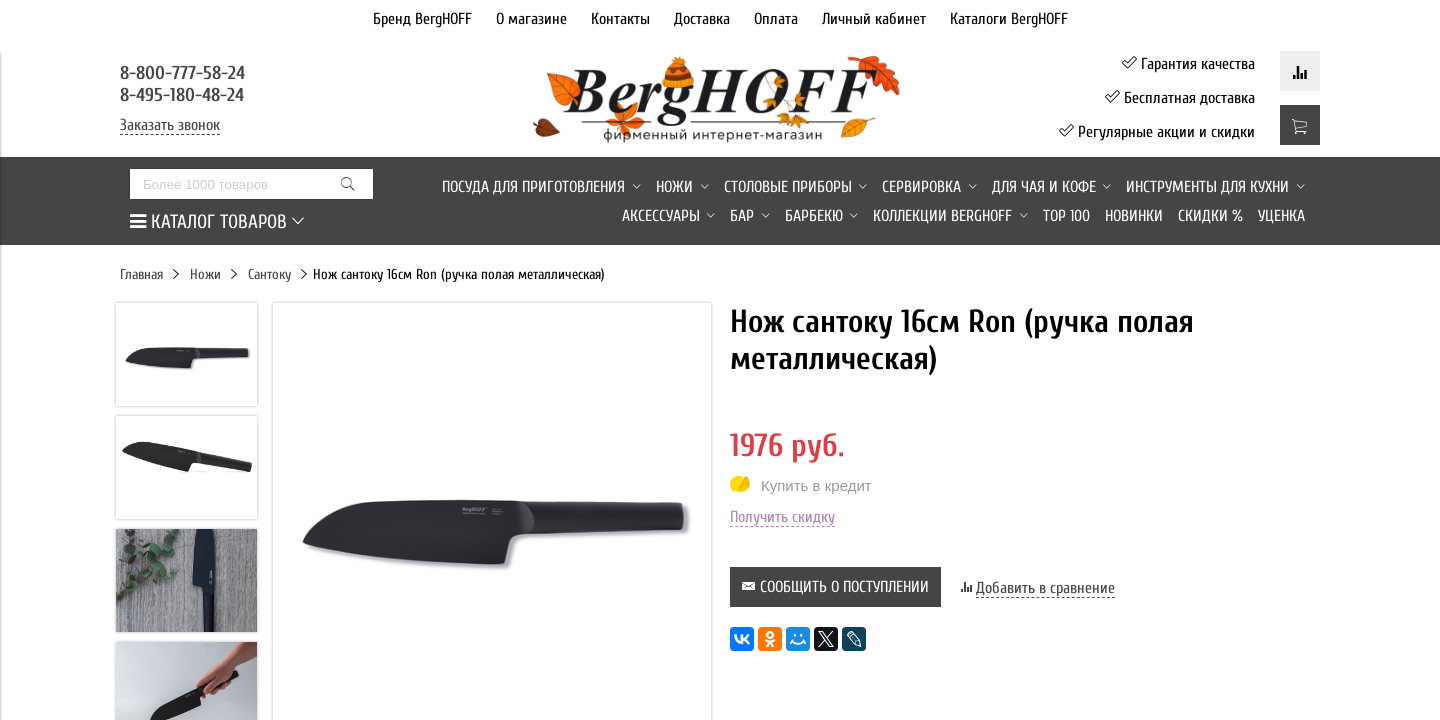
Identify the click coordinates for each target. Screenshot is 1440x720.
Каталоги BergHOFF (1009, 19)
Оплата (776, 19)
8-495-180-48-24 (182, 95)
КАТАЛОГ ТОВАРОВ (217, 222)
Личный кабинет (874, 19)
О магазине (531, 19)
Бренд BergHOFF (422, 19)
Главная (141, 274)
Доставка (702, 19)
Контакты (620, 19)
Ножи (205, 274)
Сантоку (269, 274)
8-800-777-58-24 (185, 73)
